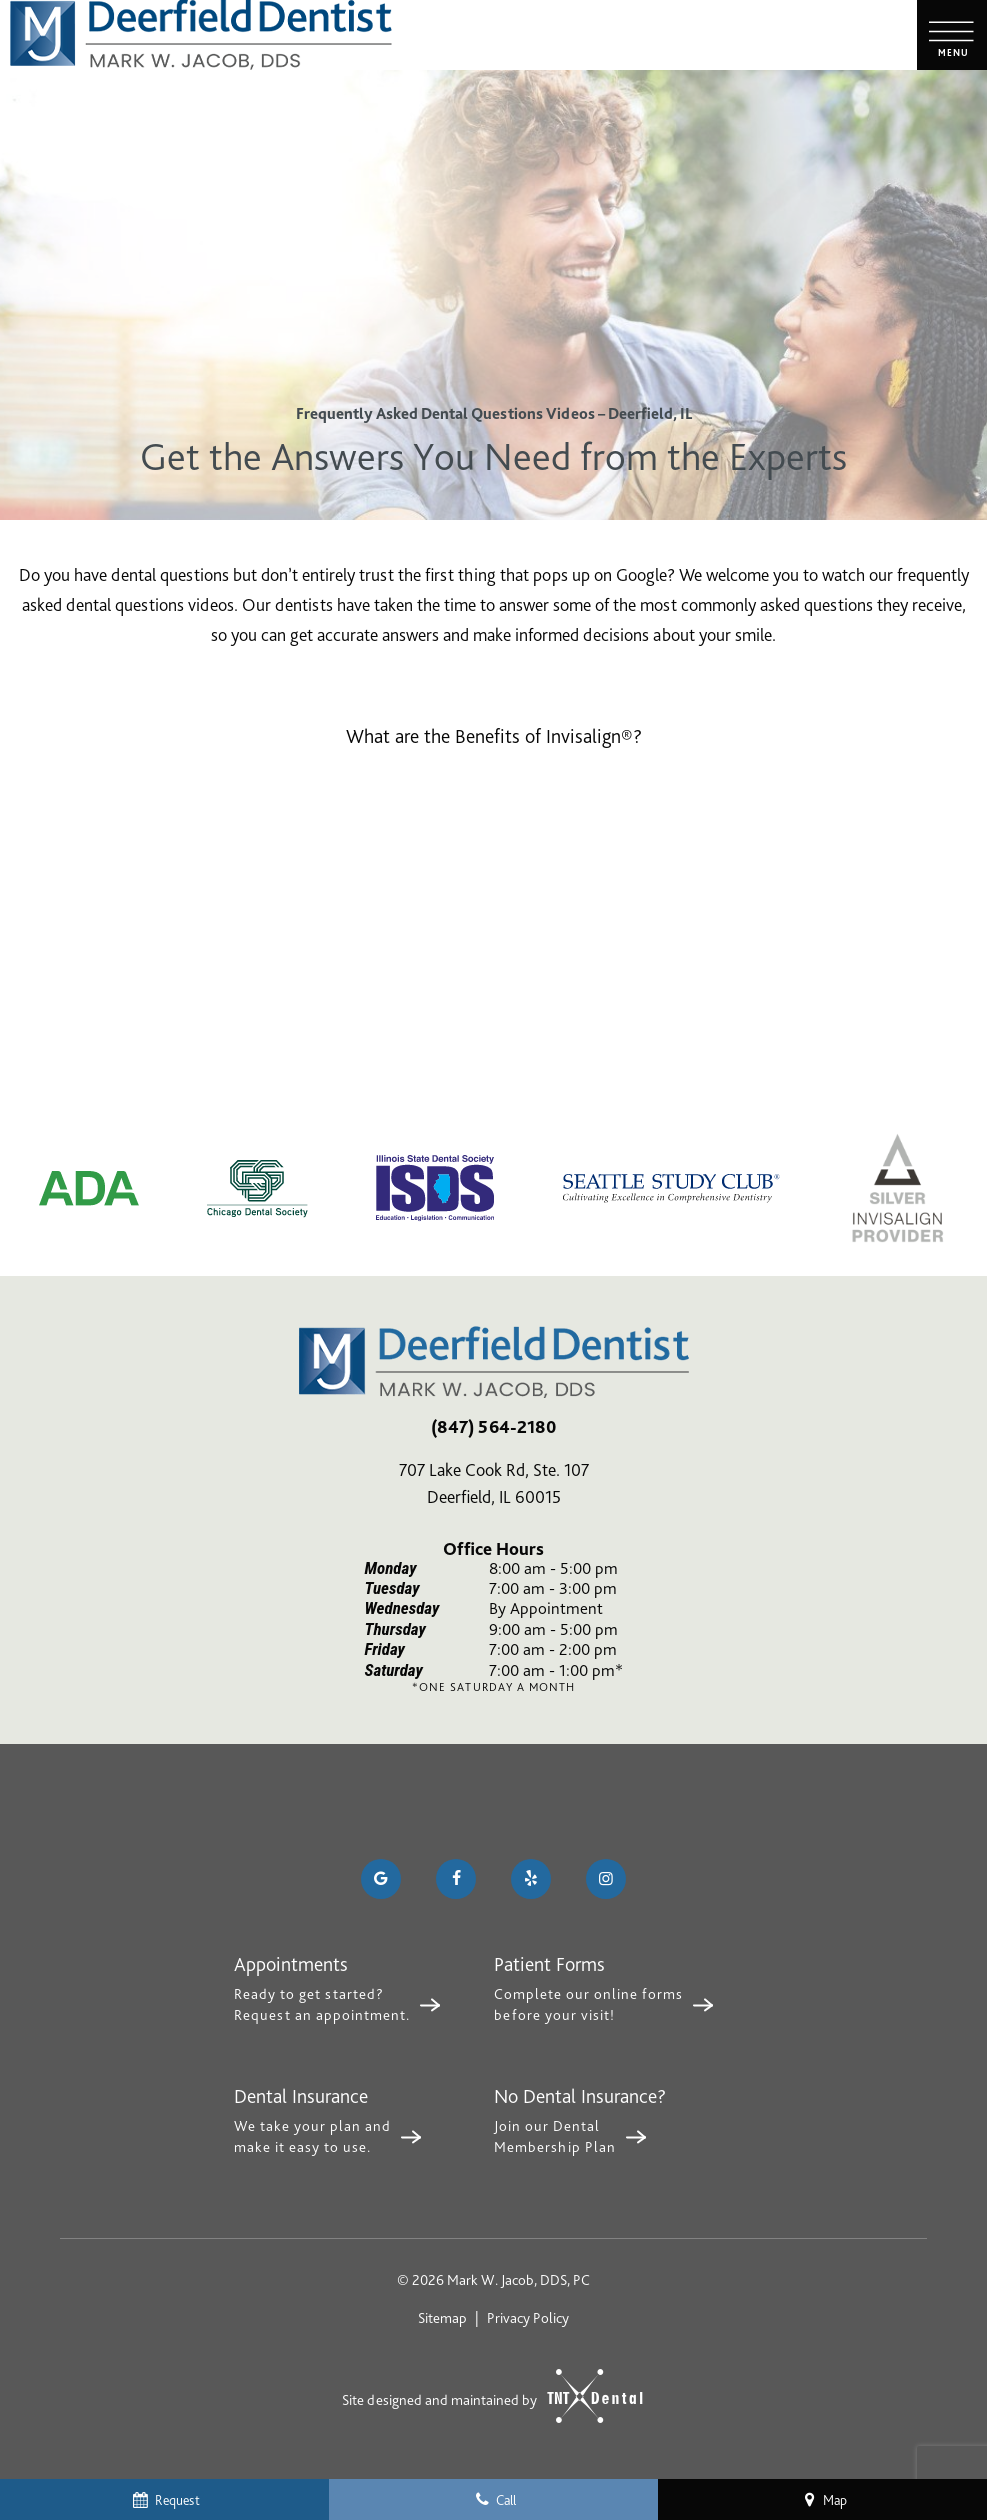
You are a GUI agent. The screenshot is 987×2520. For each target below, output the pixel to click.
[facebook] (456, 1879)
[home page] (201, 35)
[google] (381, 1879)
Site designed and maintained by (484, 2396)
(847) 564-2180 (493, 1427)
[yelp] (531, 1879)
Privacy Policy (528, 2318)
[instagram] (606, 1879)
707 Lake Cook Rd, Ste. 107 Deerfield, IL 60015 (494, 1483)
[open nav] (952, 35)
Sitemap (442, 2318)
